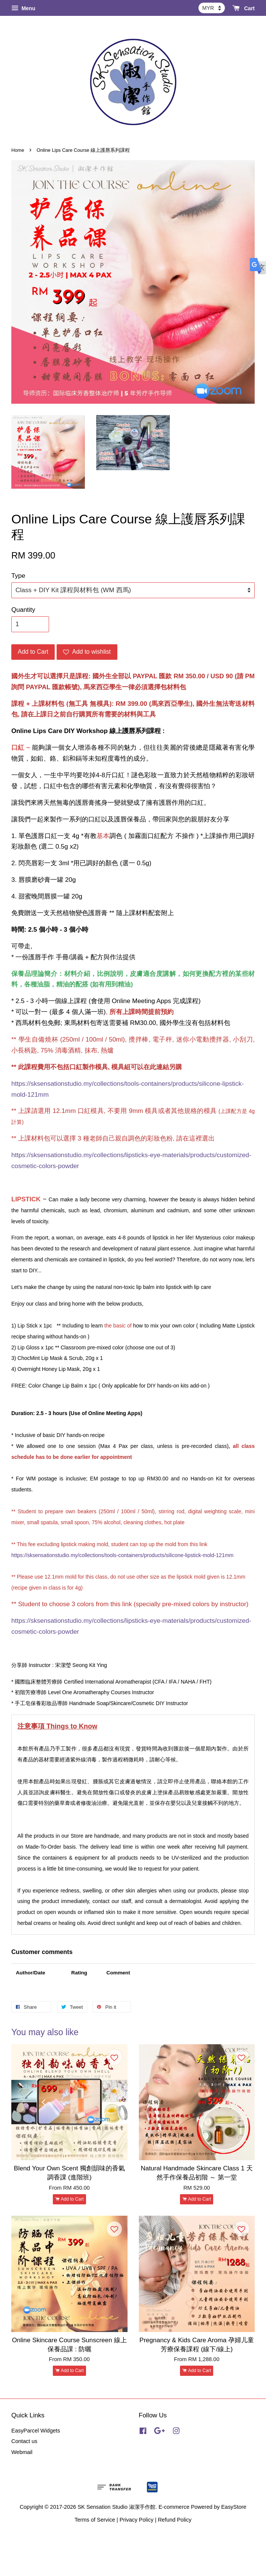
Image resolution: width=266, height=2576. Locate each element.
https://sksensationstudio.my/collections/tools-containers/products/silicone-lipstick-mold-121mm (122, 1555)
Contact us (24, 2441)
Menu (23, 8)
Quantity (23, 609)
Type (18, 575)
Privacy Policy (137, 2520)
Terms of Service (94, 2520)
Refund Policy (174, 2520)
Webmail (21, 2452)
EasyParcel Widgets (35, 2431)
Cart (243, 8)
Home (17, 150)
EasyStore (233, 2507)
